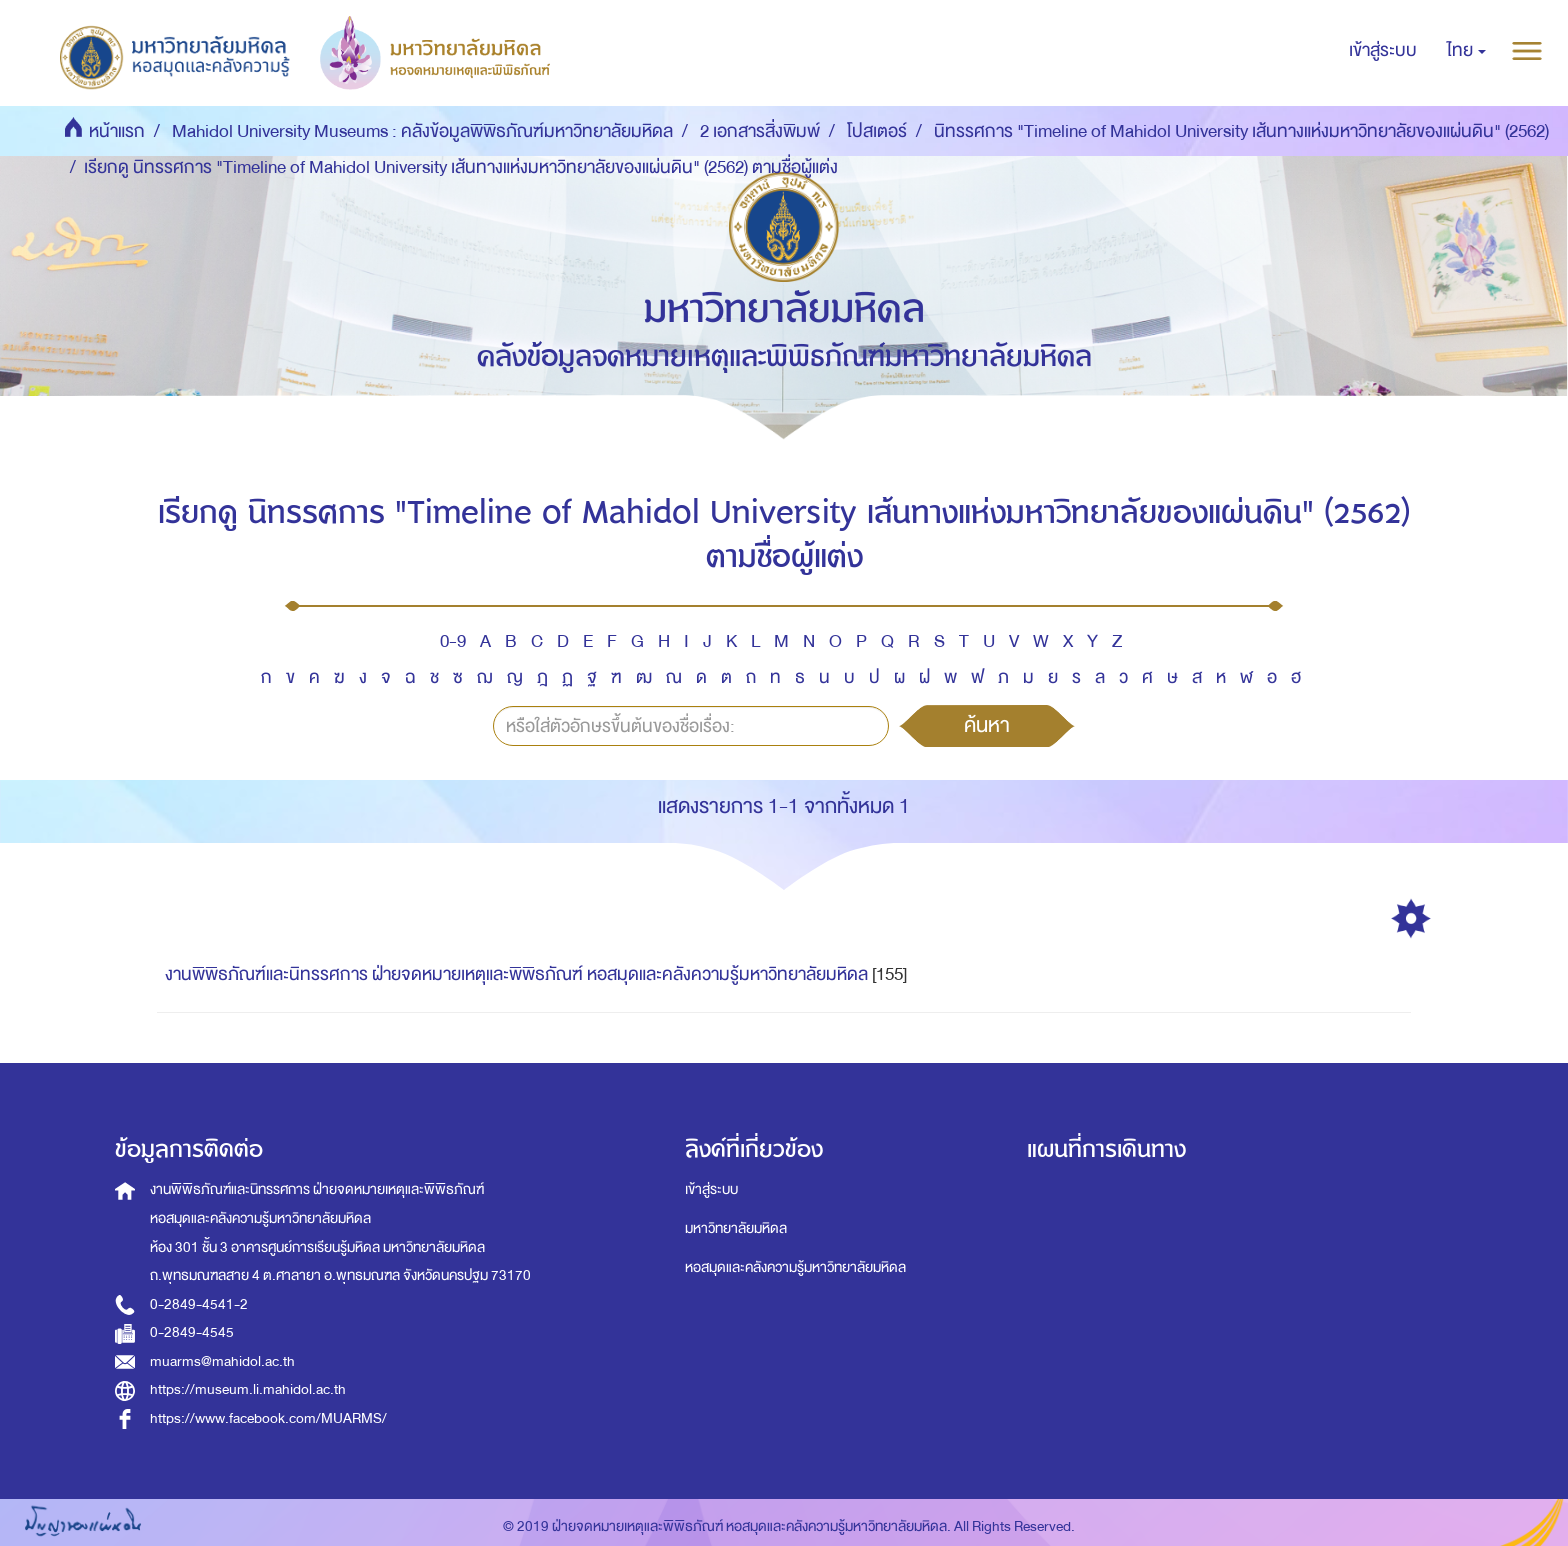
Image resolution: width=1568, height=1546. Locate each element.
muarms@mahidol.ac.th (222, 1361)
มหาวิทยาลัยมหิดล (736, 1228)
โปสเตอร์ (877, 131)
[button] (1466, 51)
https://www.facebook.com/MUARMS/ (268, 1418)
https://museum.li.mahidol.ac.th (248, 1389)
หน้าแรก (117, 131)
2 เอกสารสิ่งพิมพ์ (760, 131)
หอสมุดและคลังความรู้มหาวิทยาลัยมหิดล (795, 1267)
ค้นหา (987, 725)
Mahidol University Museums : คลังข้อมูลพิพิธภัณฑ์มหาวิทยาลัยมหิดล (422, 131)
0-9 (453, 641)
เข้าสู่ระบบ (711, 1189)
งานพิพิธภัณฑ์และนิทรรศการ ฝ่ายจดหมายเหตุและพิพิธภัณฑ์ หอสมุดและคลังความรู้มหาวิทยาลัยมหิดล (516, 974)
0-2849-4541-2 (199, 1304)
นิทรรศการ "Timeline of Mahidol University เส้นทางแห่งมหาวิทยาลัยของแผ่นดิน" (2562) (1241, 131)
